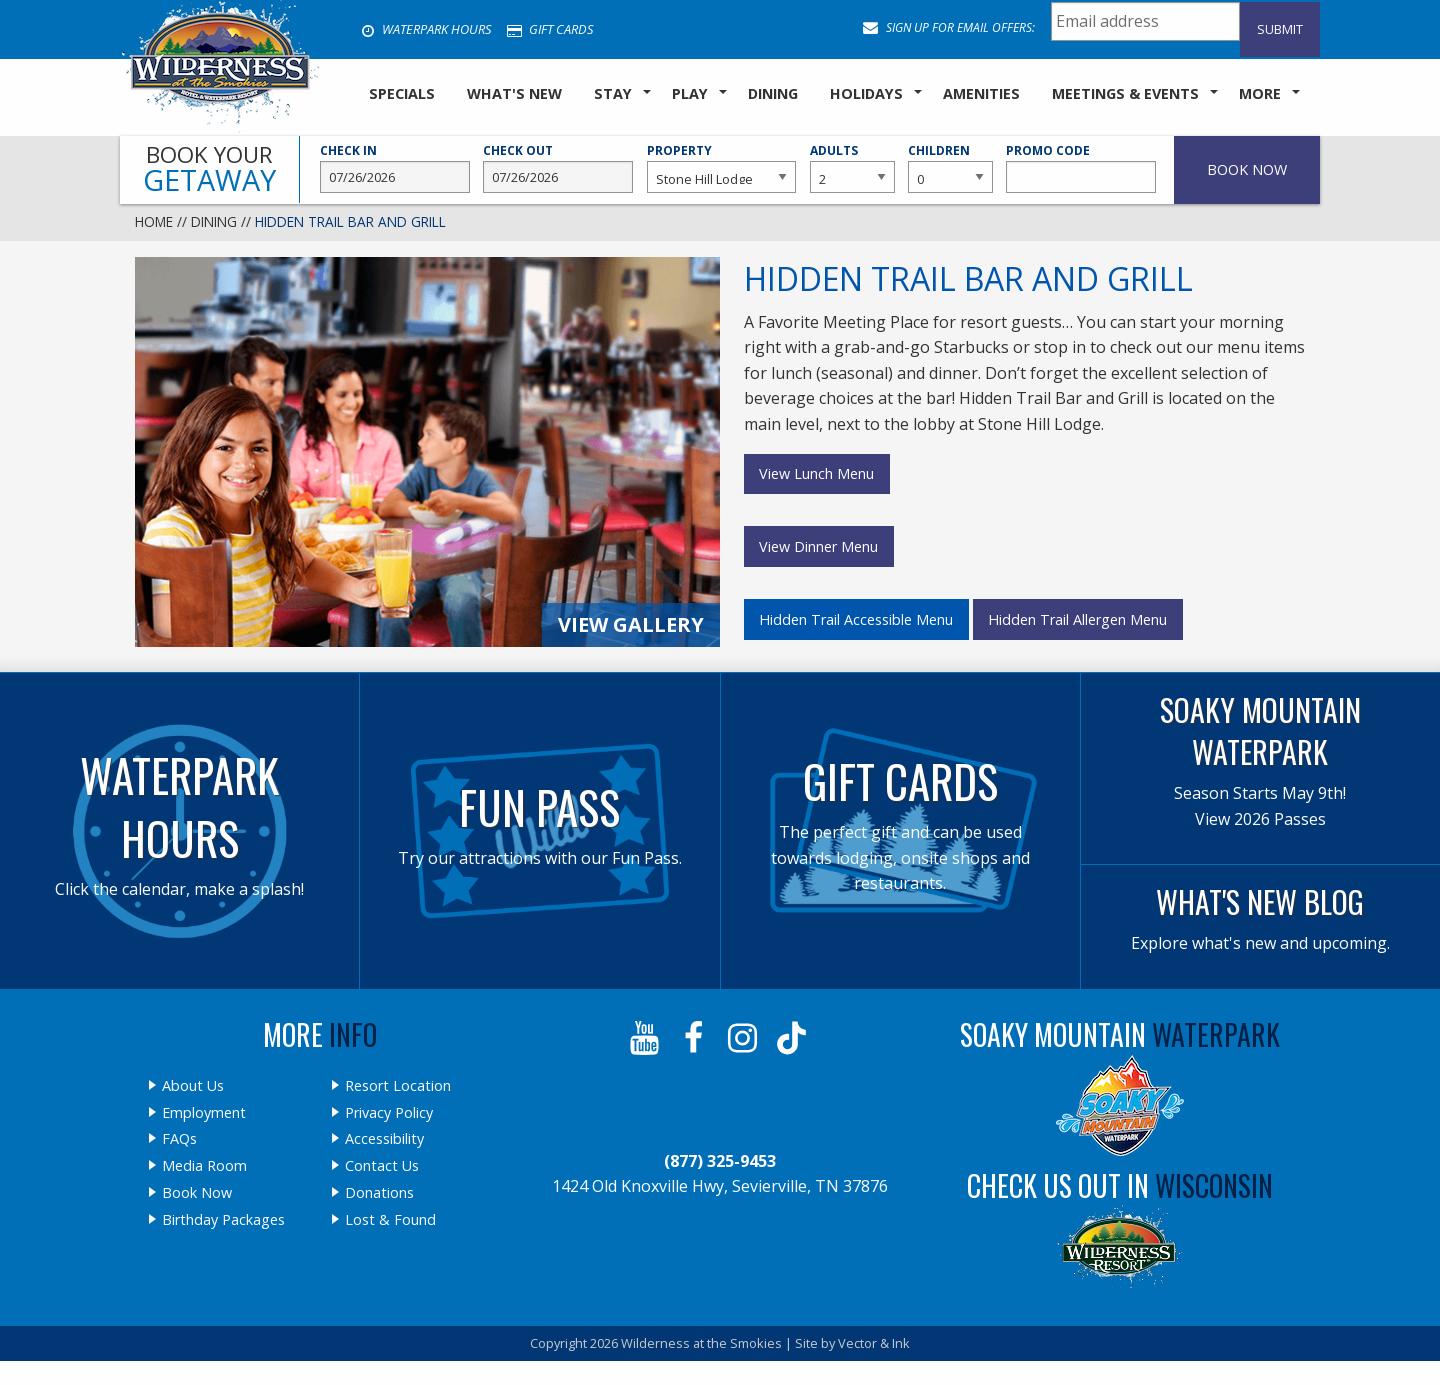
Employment (204, 1113)
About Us (193, 1086)
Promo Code (1081, 168)
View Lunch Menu (816, 473)
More (1260, 93)
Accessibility (384, 1139)
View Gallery (631, 624)
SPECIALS (402, 93)
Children (950, 168)
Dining (773, 93)
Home (154, 221)
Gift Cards (550, 29)
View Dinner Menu (818, 546)
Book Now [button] (1247, 169)
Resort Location (398, 1086)
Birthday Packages (223, 1220)
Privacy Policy (389, 1113)
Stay (613, 93)
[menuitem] (402, 95)
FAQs (179, 1139)
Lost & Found (390, 1220)
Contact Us (382, 1166)
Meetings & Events (1125, 93)
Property (722, 168)
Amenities (981, 93)
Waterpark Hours (426, 29)
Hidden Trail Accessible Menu (856, 619)
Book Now (197, 1193)
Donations (379, 1193)
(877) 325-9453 (720, 1161)
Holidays (866, 93)
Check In (395, 168)
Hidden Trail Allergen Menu (1077, 619)
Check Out (558, 168)
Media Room (204, 1166)
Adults (852, 168)
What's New (514, 93)
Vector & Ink (874, 1343)
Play (690, 93)
